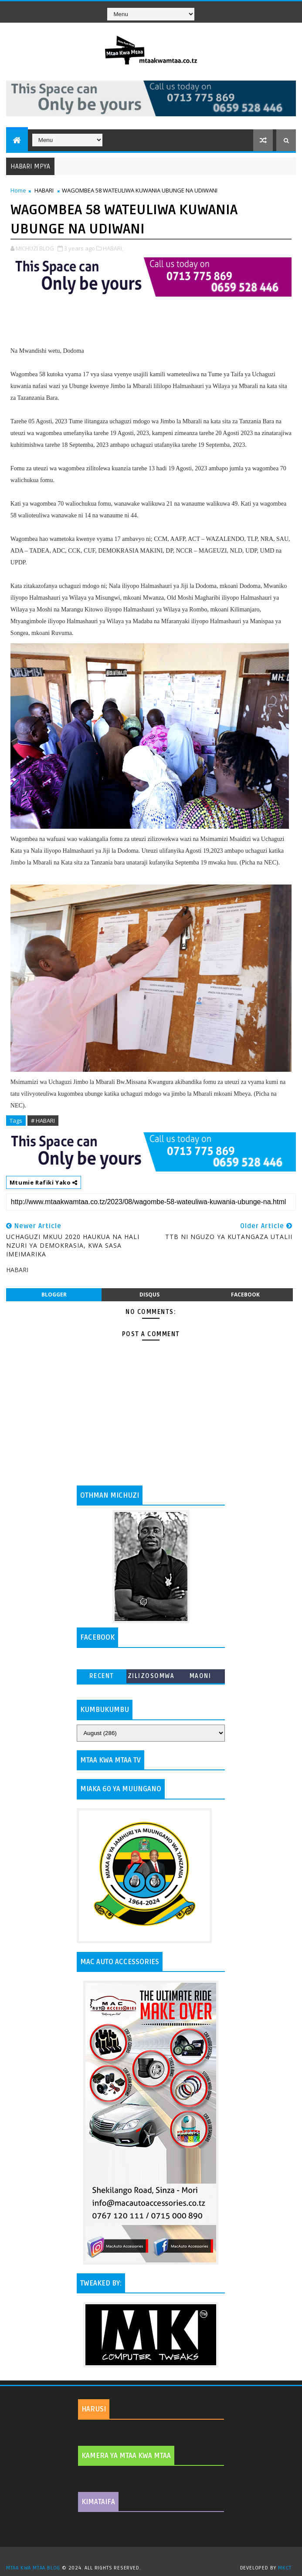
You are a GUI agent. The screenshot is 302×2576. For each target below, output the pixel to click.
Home (18, 190)
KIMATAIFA (98, 2502)
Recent (101, 1676)
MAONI (200, 1676)
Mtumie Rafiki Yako (44, 1182)
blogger (54, 1294)
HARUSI (93, 2409)
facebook (245, 1294)
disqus (149, 1294)
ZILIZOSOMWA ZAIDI (151, 1677)
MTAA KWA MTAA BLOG (33, 2568)
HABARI (44, 190)
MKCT (285, 2568)
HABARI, (113, 248)
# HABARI (43, 1120)
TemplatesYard (154, 2556)
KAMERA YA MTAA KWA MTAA (126, 2455)
